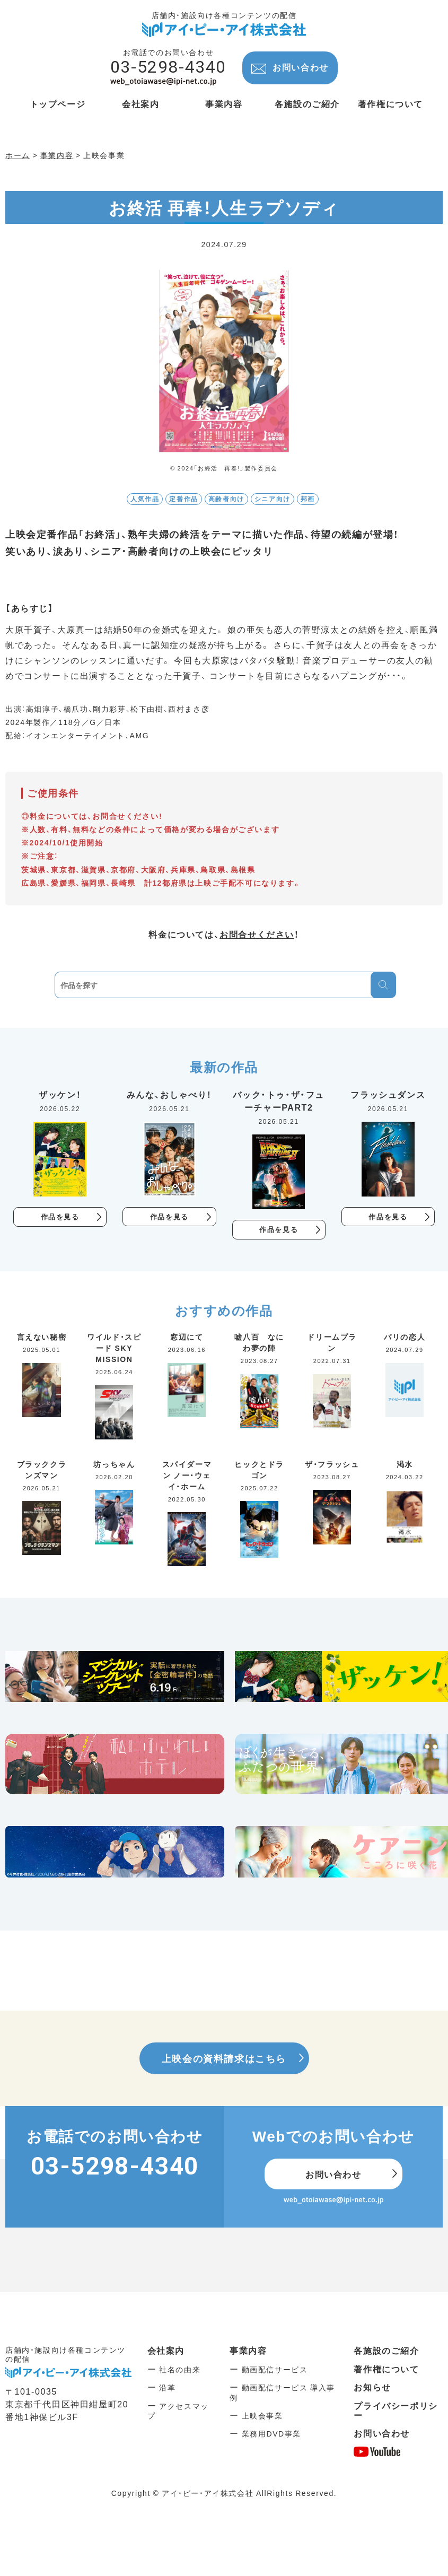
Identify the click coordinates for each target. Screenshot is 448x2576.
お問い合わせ (301, 66)
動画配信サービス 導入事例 (282, 2393)
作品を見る (60, 1217)
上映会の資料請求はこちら (224, 2058)
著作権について (386, 2369)
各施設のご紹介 (386, 2351)
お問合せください (256, 934)
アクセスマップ (178, 2411)
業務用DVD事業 (271, 2434)
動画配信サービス (275, 2369)
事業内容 (248, 2351)
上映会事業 (262, 2416)
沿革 (167, 2388)
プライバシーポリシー (395, 2410)
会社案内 (166, 2351)
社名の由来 (179, 2369)
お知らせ (372, 2387)
